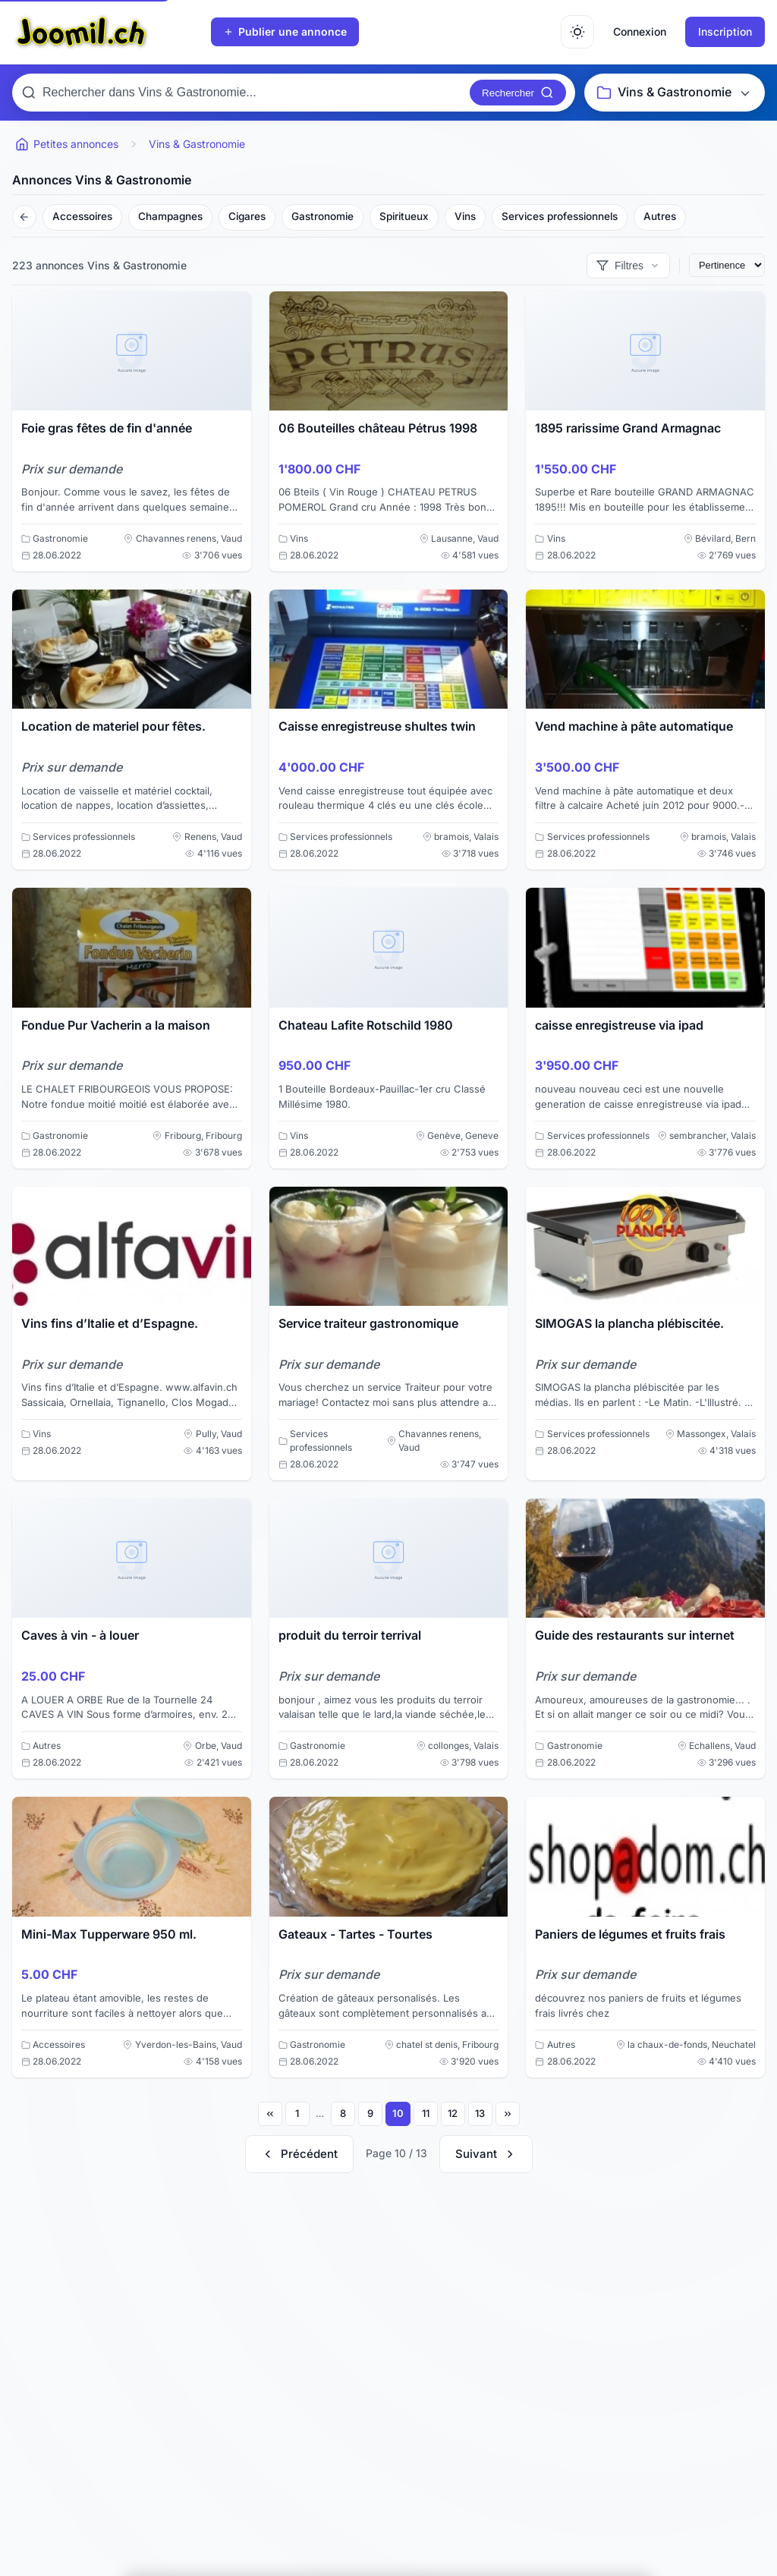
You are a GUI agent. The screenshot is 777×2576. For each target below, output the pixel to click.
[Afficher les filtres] (628, 265)
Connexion (639, 31)
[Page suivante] (486, 2154)
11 (425, 2113)
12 (453, 2113)
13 (480, 2113)
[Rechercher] (518, 92)
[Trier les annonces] (727, 265)
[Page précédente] (299, 2154)
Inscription (725, 31)
